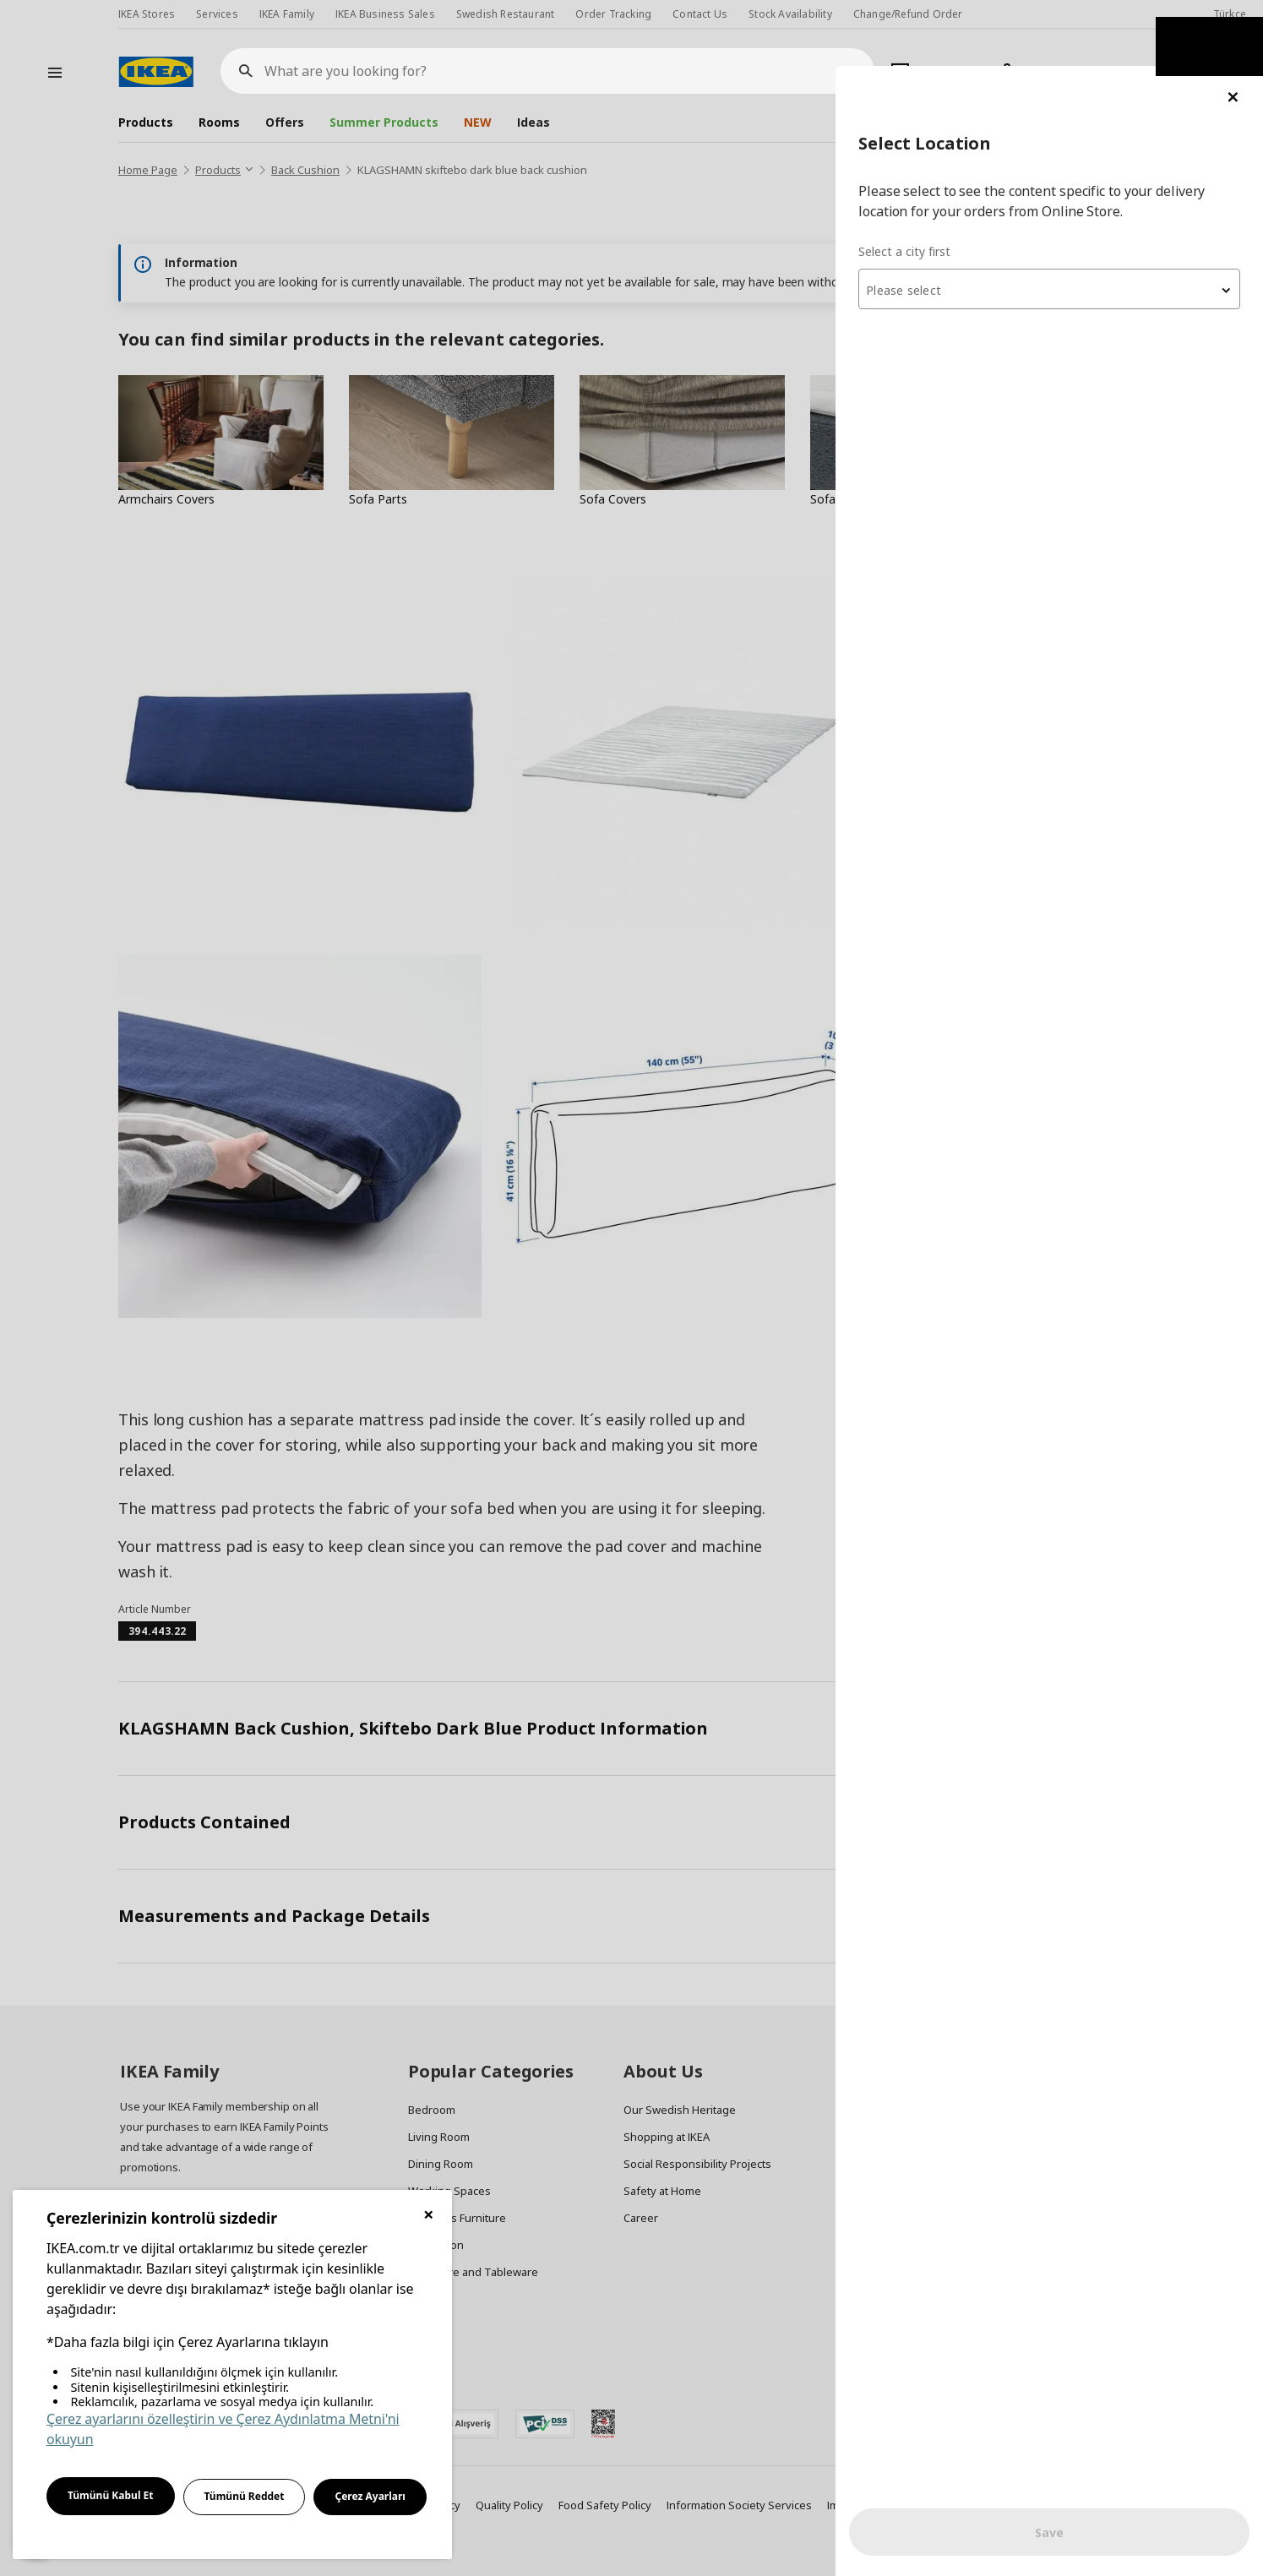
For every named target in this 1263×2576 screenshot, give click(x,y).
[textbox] (1060, 225)
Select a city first (926, 185)
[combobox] (1060, 223)
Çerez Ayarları (370, 2496)
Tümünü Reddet (244, 2496)
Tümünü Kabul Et (111, 2495)
